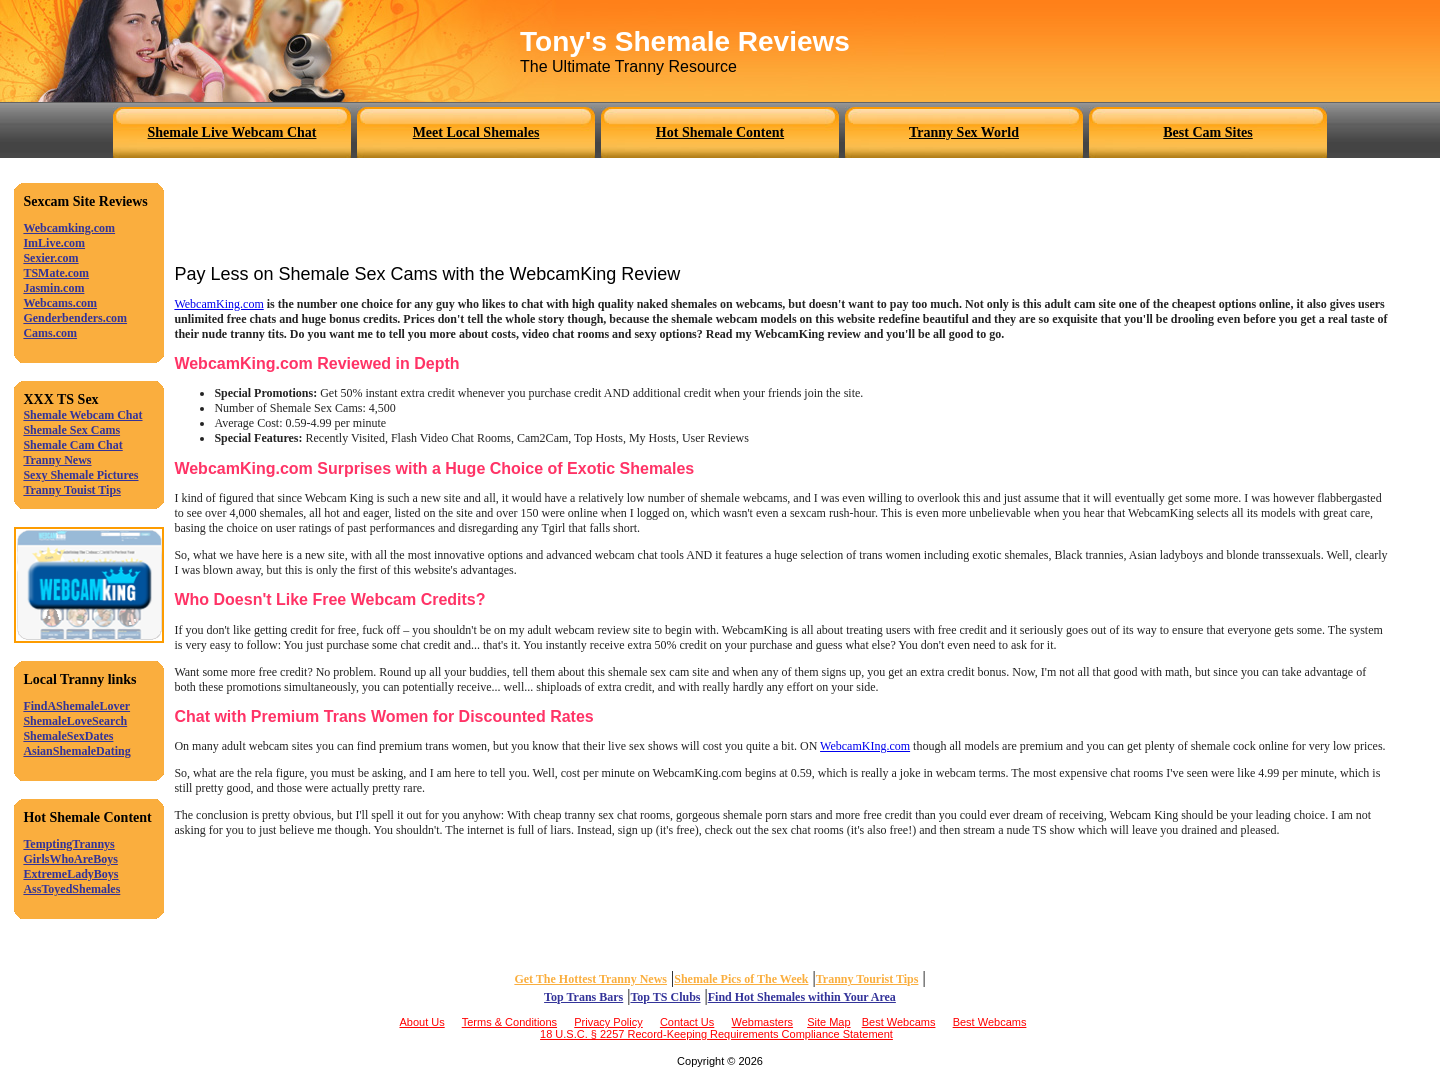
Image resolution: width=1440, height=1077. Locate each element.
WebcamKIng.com (865, 746)
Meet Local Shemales (476, 132)
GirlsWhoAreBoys (70, 859)
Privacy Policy (608, 1022)
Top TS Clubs (665, 997)
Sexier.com (50, 258)
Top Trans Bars (583, 997)
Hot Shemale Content (720, 132)
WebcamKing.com (218, 304)
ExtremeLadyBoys (70, 874)
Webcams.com (60, 303)
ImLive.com (54, 243)
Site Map (828, 1022)
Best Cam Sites (1207, 132)
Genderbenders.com (75, 318)
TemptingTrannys (68, 844)
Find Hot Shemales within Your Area (802, 997)
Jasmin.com (53, 288)
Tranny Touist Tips (71, 490)
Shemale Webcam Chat (82, 415)
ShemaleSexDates (68, 736)
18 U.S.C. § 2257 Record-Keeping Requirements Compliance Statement (716, 1034)
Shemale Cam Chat (72, 445)
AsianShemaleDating (76, 751)
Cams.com (50, 333)
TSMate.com (56, 273)
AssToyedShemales (71, 889)
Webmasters (763, 1022)
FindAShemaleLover (76, 706)
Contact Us (687, 1022)
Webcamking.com (69, 228)
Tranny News (57, 460)
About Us (421, 1022)
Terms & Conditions (509, 1022)
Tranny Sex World (964, 132)
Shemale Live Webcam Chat (232, 132)
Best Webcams (899, 1022)
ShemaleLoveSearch (75, 721)
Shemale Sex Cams (71, 430)
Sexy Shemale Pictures (80, 475)
